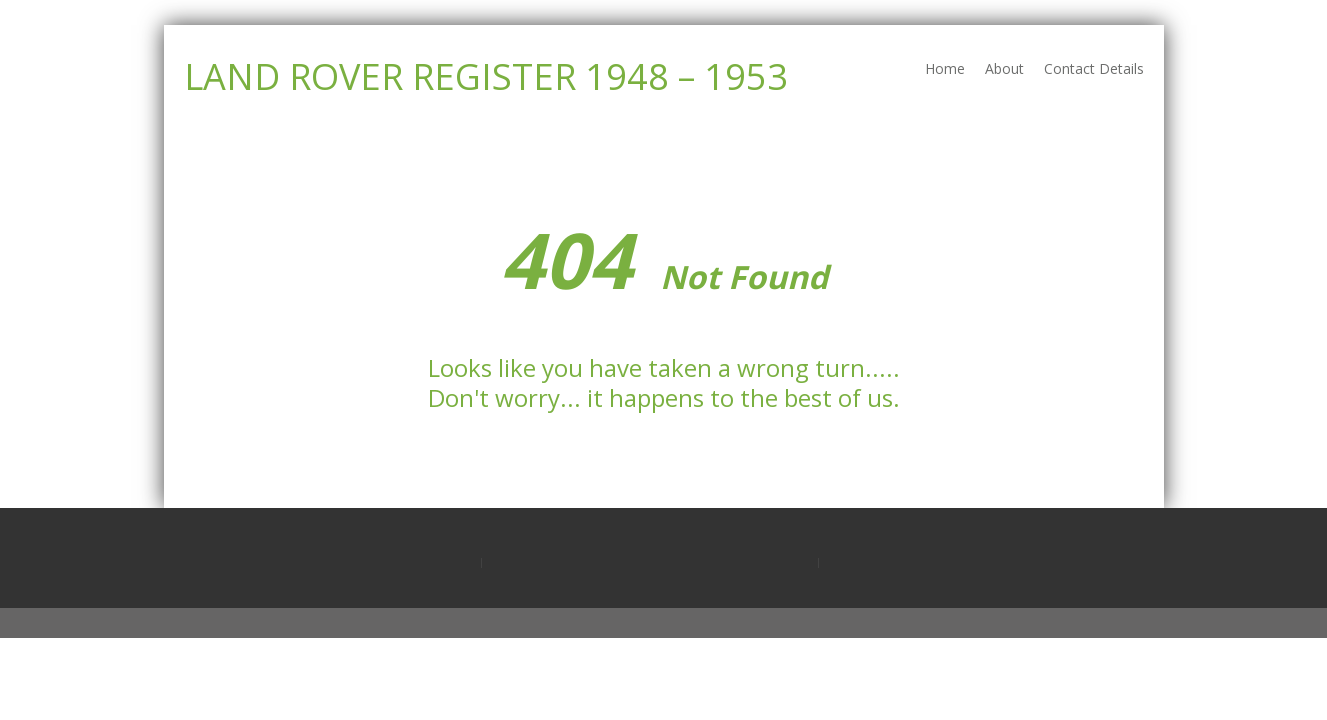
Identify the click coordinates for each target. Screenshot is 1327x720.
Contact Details (1094, 68)
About (1004, 68)
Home (945, 68)
